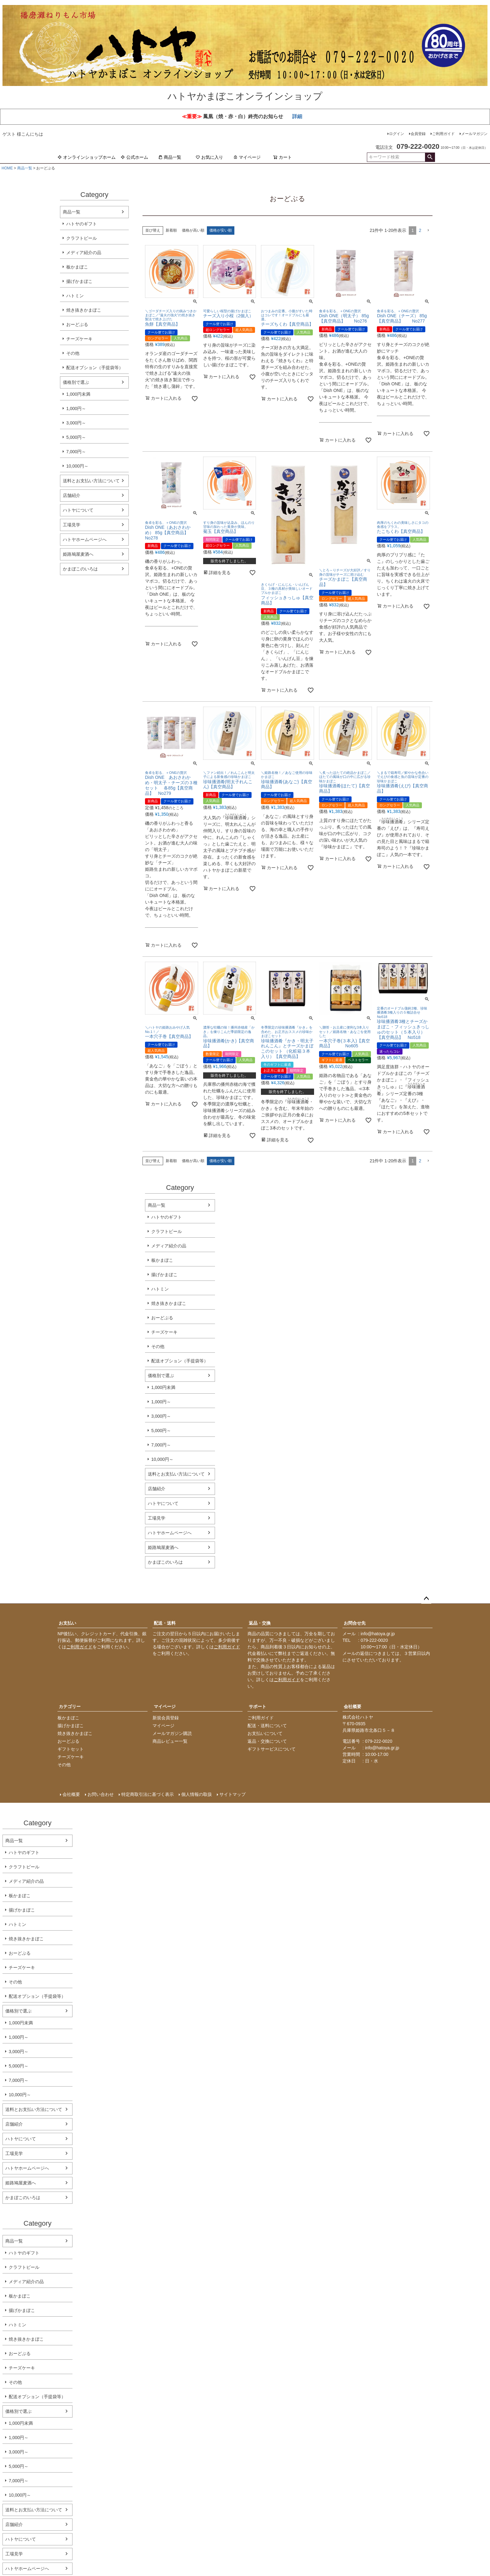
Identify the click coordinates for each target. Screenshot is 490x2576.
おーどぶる (77, 324)
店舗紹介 (71, 495)
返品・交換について (267, 1741)
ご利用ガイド (443, 134)
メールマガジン (474, 134)
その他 (72, 353)
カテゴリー (70, 1706)
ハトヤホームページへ (85, 539)
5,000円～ (76, 437)
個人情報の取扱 (196, 1794)
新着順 (171, 230)
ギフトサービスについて (272, 1749)
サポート (257, 1706)
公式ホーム (134, 157)
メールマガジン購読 (172, 1733)
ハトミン (75, 295)
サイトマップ (232, 1794)
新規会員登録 (165, 1717)
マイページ (247, 157)
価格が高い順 (193, 230)
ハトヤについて (78, 510)
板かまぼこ (77, 266)
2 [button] (420, 230)
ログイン (396, 134)
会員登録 (418, 134)
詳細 (297, 116)
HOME (7, 168)
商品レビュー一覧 (170, 1741)
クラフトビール (81, 238)
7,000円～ (76, 451)
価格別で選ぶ (76, 382)
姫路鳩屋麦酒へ (78, 554)
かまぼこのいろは (80, 568)
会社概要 (352, 1706)
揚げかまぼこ (79, 281)
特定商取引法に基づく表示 (147, 1794)
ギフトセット (71, 1749)
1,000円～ (76, 408)
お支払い (67, 1623)
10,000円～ (77, 466)
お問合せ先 (355, 1623)
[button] (428, 230)
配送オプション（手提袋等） (94, 367)
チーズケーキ (79, 338)
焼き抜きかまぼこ (83, 310)
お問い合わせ (101, 1794)
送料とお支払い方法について (91, 480)
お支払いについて (265, 1733)
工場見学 (71, 524)
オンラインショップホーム (87, 157)
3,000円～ (76, 422)
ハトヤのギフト (81, 223)
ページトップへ (426, 1599)
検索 (430, 157)
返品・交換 (260, 1623)
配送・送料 (165, 1623)
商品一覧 (169, 157)
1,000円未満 (78, 394)
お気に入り (209, 157)
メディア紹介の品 (83, 252)
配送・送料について (267, 1725)
